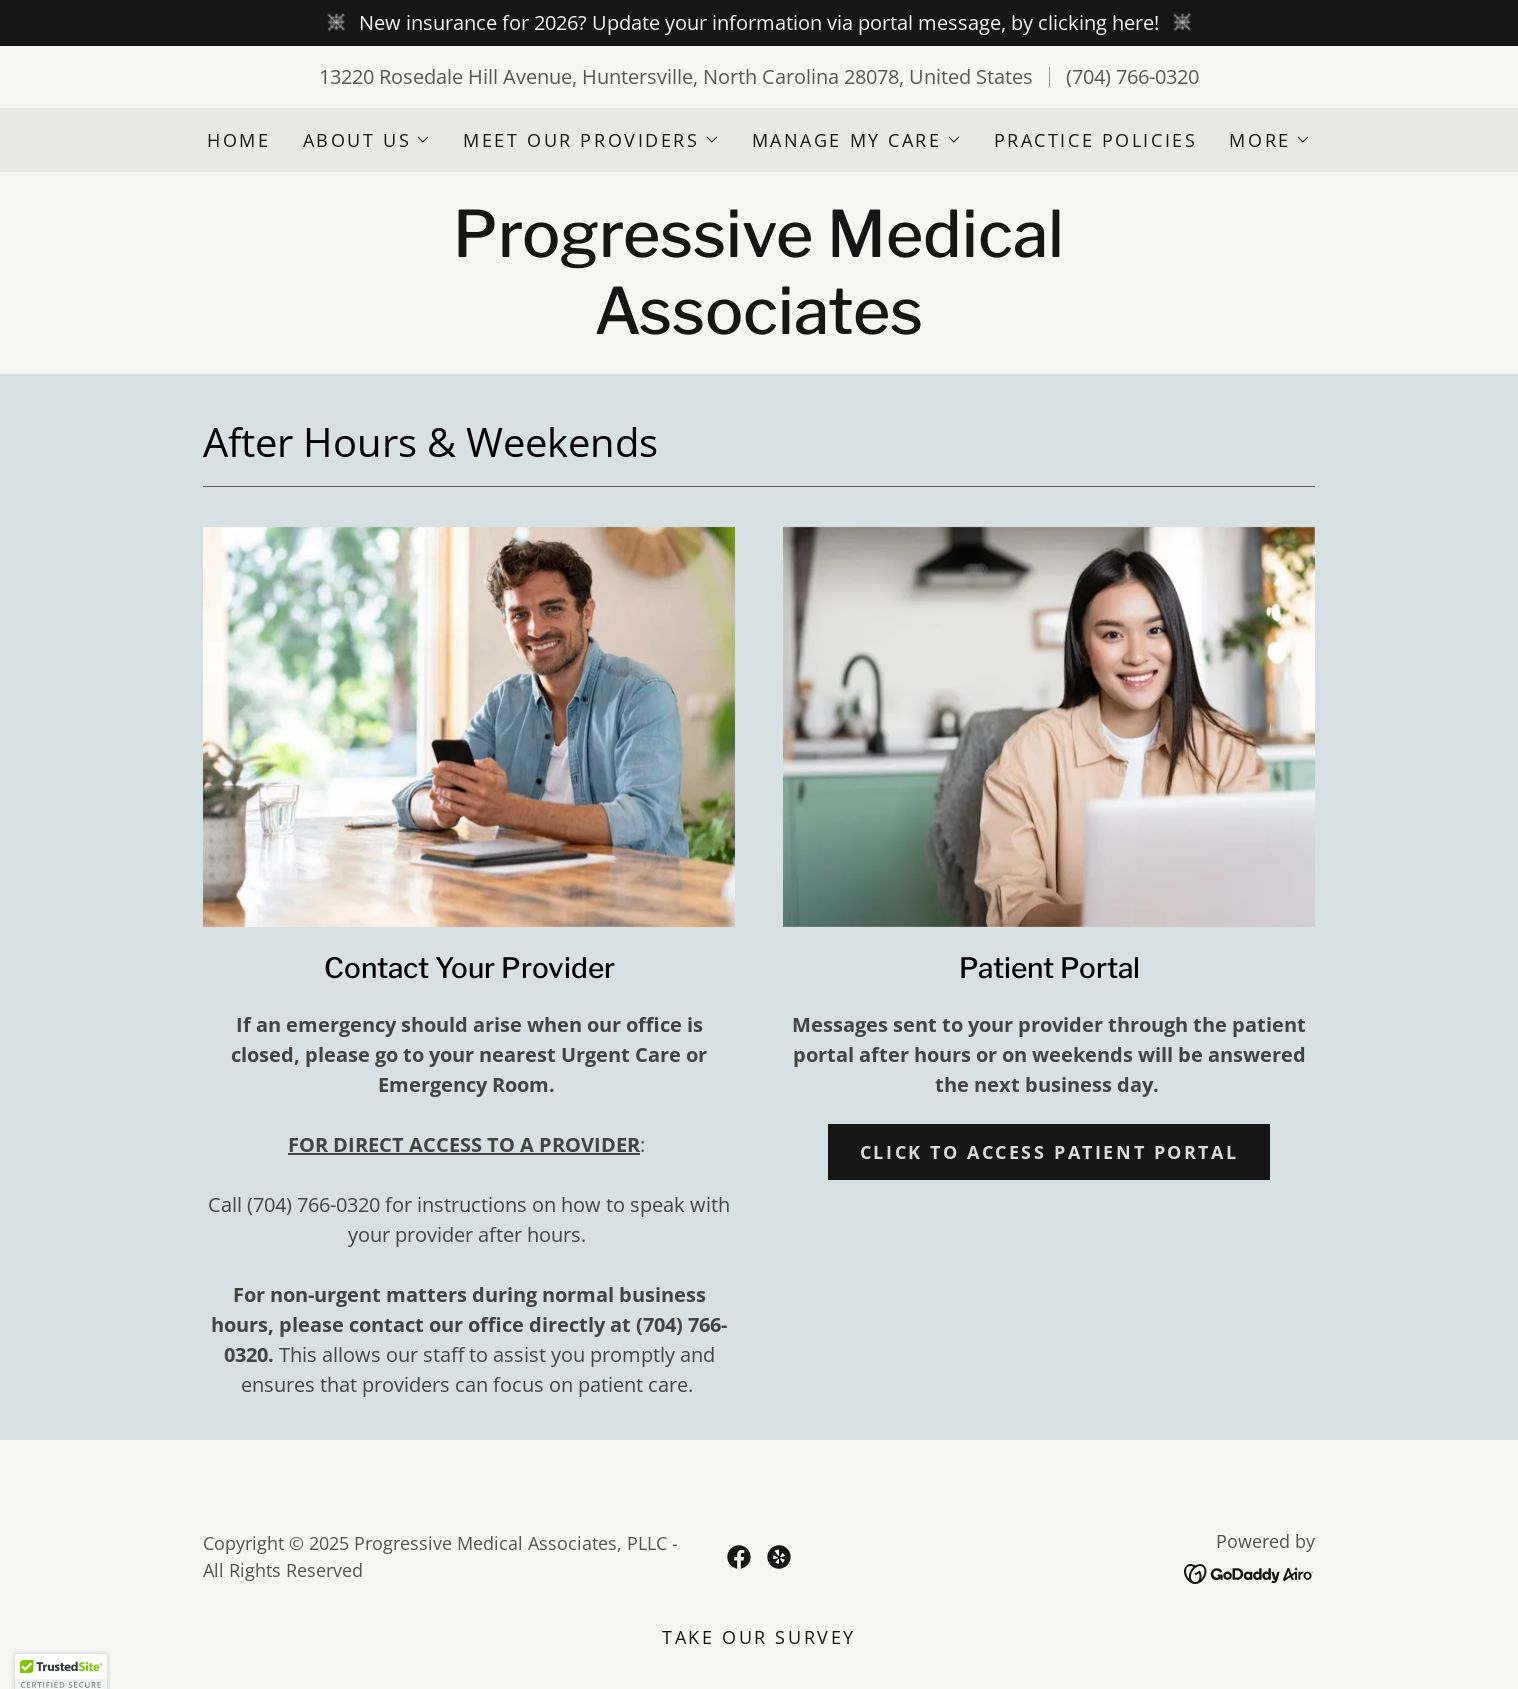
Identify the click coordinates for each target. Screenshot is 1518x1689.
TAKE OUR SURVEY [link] (759, 1637)
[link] (758, 326)
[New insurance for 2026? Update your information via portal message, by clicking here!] (759, 23)
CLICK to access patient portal (1049, 1152)
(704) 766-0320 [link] (1132, 76)
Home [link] (238, 140)
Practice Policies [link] (1096, 140)
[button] (367, 140)
